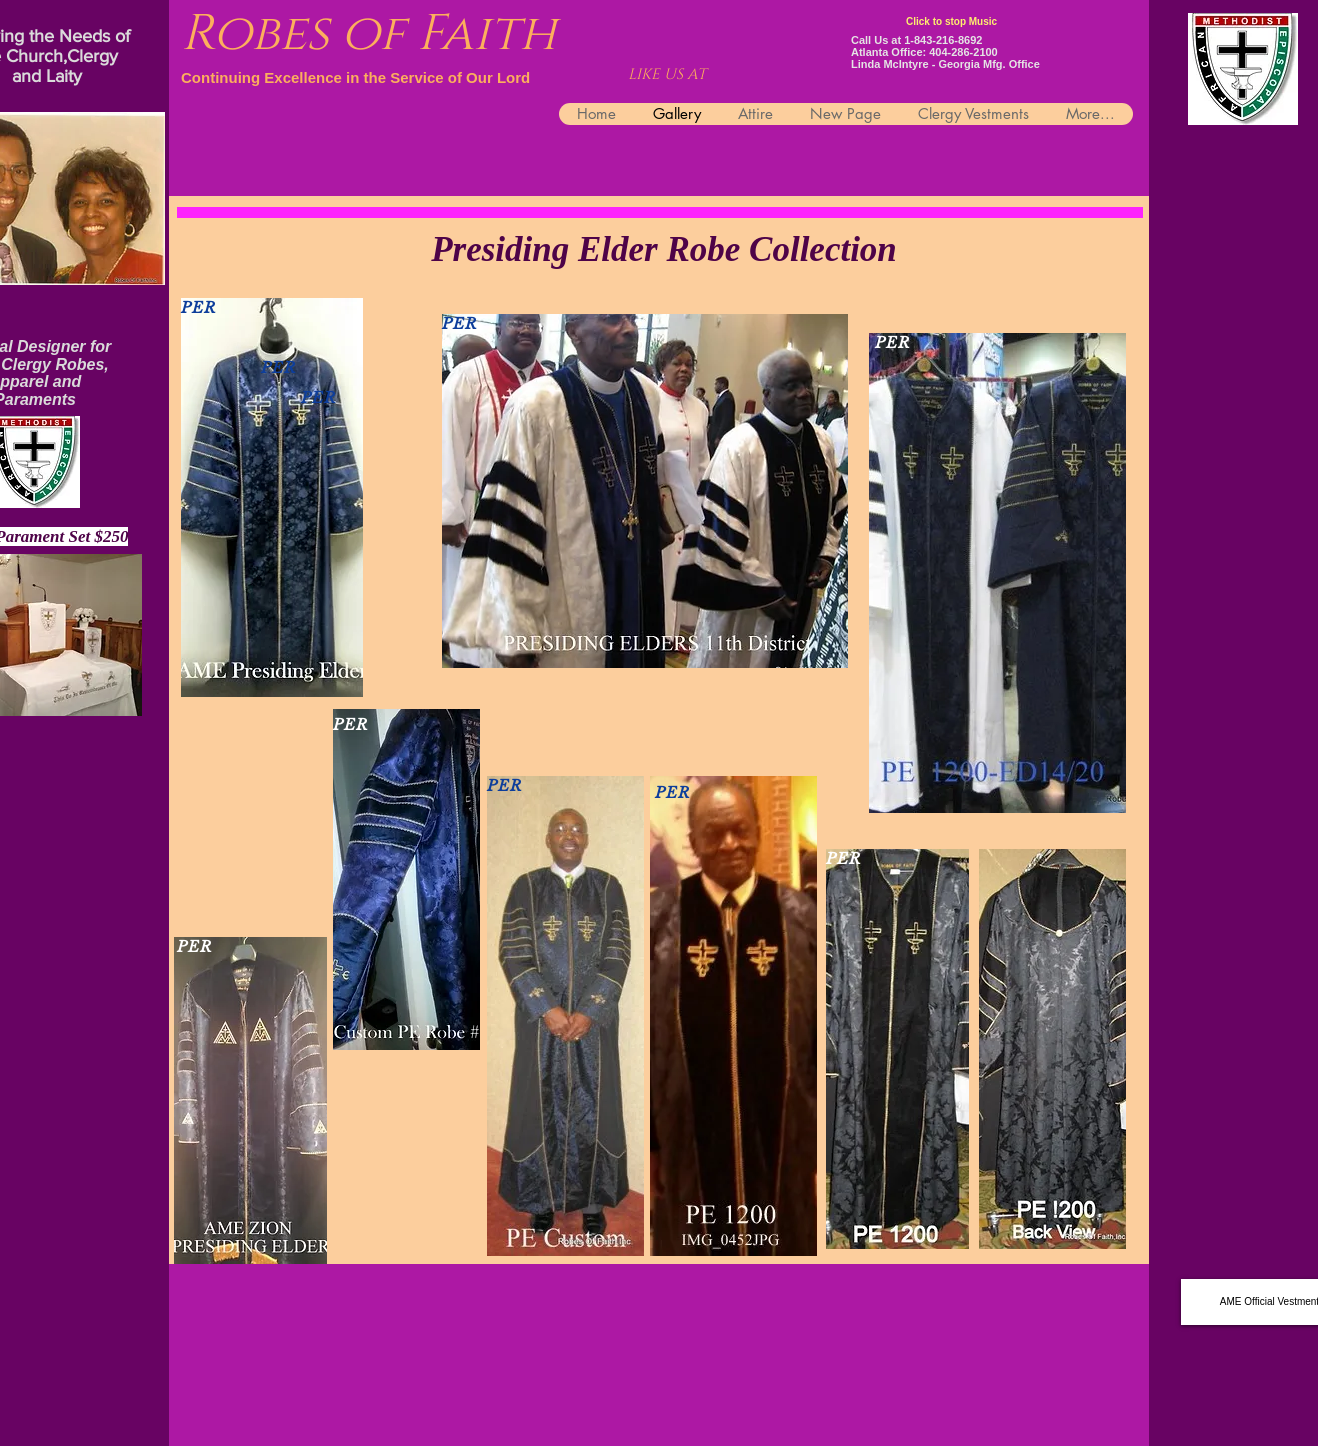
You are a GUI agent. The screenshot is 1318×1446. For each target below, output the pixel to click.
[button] (973, 114)
